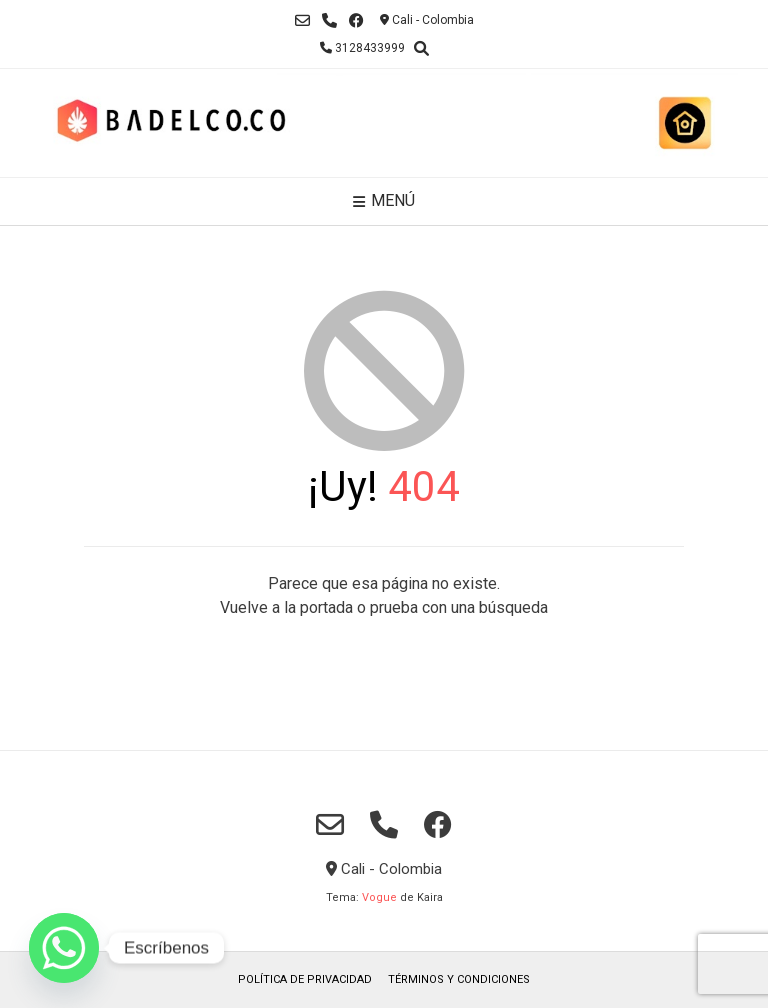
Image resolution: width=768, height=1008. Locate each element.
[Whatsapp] (64, 948)
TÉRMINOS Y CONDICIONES (459, 979)
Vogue (379, 897)
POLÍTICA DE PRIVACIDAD (305, 979)
